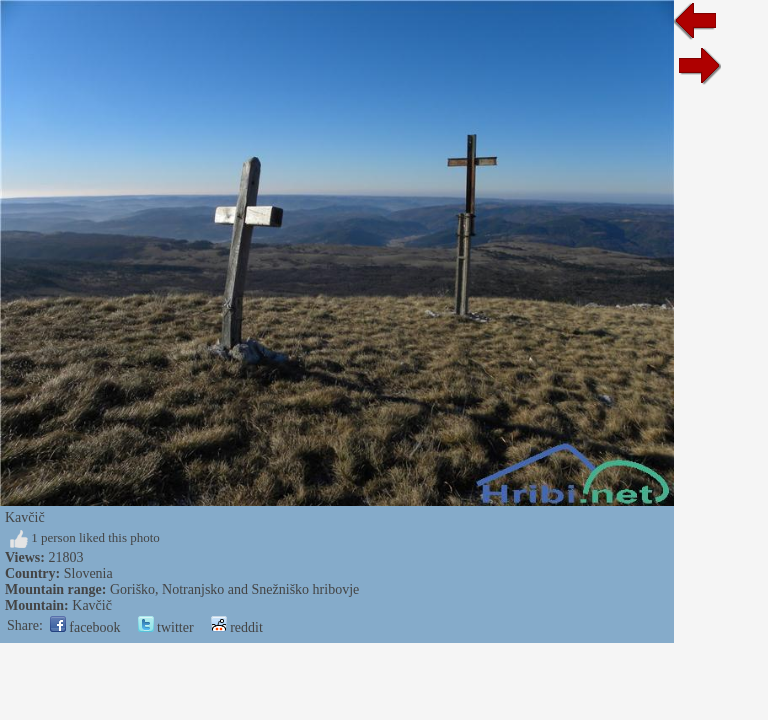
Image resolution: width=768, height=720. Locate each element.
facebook (85, 627)
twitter (166, 627)
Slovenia (88, 573)
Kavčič (92, 605)
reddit (237, 627)
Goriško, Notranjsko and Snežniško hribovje (234, 589)
